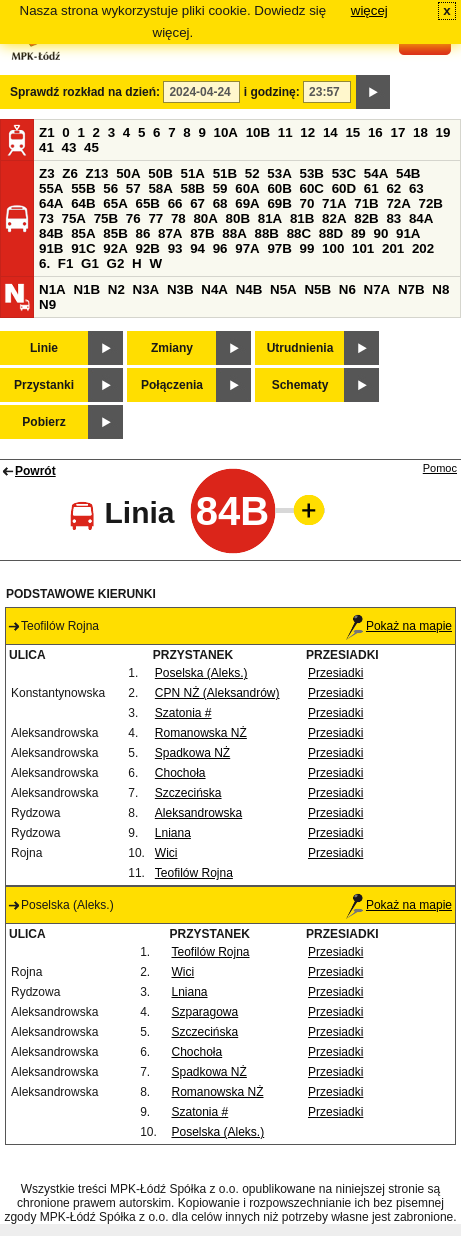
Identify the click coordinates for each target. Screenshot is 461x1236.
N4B (249, 289)
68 (220, 203)
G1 (90, 263)
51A (193, 173)
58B (193, 188)
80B (238, 218)
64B (83, 203)
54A (376, 173)
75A (74, 218)
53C (344, 173)
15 (352, 132)
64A (51, 203)
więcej (369, 10)
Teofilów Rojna (194, 873)
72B (431, 203)
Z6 (70, 173)
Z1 (47, 132)
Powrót (35, 471)
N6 (347, 289)
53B (312, 173)
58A (160, 188)
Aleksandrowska (198, 813)
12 (307, 132)
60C (312, 188)
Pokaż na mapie (399, 626)
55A (51, 188)
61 (371, 188)
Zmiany (172, 348)
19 (443, 132)
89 (358, 233)
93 (175, 248)
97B (279, 248)
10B (258, 132)
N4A (214, 289)
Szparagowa (204, 1012)
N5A (283, 289)
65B (147, 203)
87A (170, 233)
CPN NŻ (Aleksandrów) (217, 693)
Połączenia (172, 385)
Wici (166, 853)
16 (375, 132)
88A (234, 233)
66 (175, 203)
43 (69, 147)
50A (128, 173)
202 (423, 248)
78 (178, 218)
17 (397, 132)
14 (330, 132)
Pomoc (440, 468)
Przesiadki (335, 673)
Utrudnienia (300, 348)
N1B (86, 289)
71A (334, 203)
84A (421, 218)
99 (307, 248)
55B (83, 188)
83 (393, 218)
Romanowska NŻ (201, 733)
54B (408, 173)
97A (247, 248)
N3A (146, 289)
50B (160, 173)
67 (197, 203)
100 (333, 248)
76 (133, 218)
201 (393, 248)
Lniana (173, 833)
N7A (377, 289)
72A (398, 203)
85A (83, 233)
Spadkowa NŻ (192, 753)
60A (247, 188)
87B (202, 233)
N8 (440, 289)
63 (416, 188)
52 (252, 173)
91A (408, 233)
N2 (116, 289)
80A (205, 218)
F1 (66, 263)
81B (302, 218)
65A (115, 203)
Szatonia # (183, 713)
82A (334, 218)
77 (155, 218)
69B (279, 203)
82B (366, 218)
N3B (180, 289)
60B (279, 188)
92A (115, 248)
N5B (317, 289)
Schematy (300, 385)
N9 (47, 304)
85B (115, 233)
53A (279, 173)
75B (106, 218)
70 (307, 203)
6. (44, 263)
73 (46, 218)
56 (110, 188)
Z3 (47, 173)
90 (380, 233)
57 (133, 188)
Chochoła (180, 773)
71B (366, 203)
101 (363, 248)
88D (331, 233)
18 (420, 132)
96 (220, 248)
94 (197, 248)
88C (299, 233)
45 (91, 147)
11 (285, 132)
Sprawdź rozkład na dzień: (85, 92)
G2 (116, 263)
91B (51, 248)
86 (142, 233)
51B (225, 173)
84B (51, 233)
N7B (411, 289)
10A (226, 132)
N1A (52, 289)
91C (83, 248)
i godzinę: (272, 92)
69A (247, 203)
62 (393, 188)
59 (220, 188)
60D (344, 188)
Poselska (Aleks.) (201, 673)
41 (46, 147)
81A (270, 218)
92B (147, 248)
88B (266, 233)
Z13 (97, 173)
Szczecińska (188, 793)
